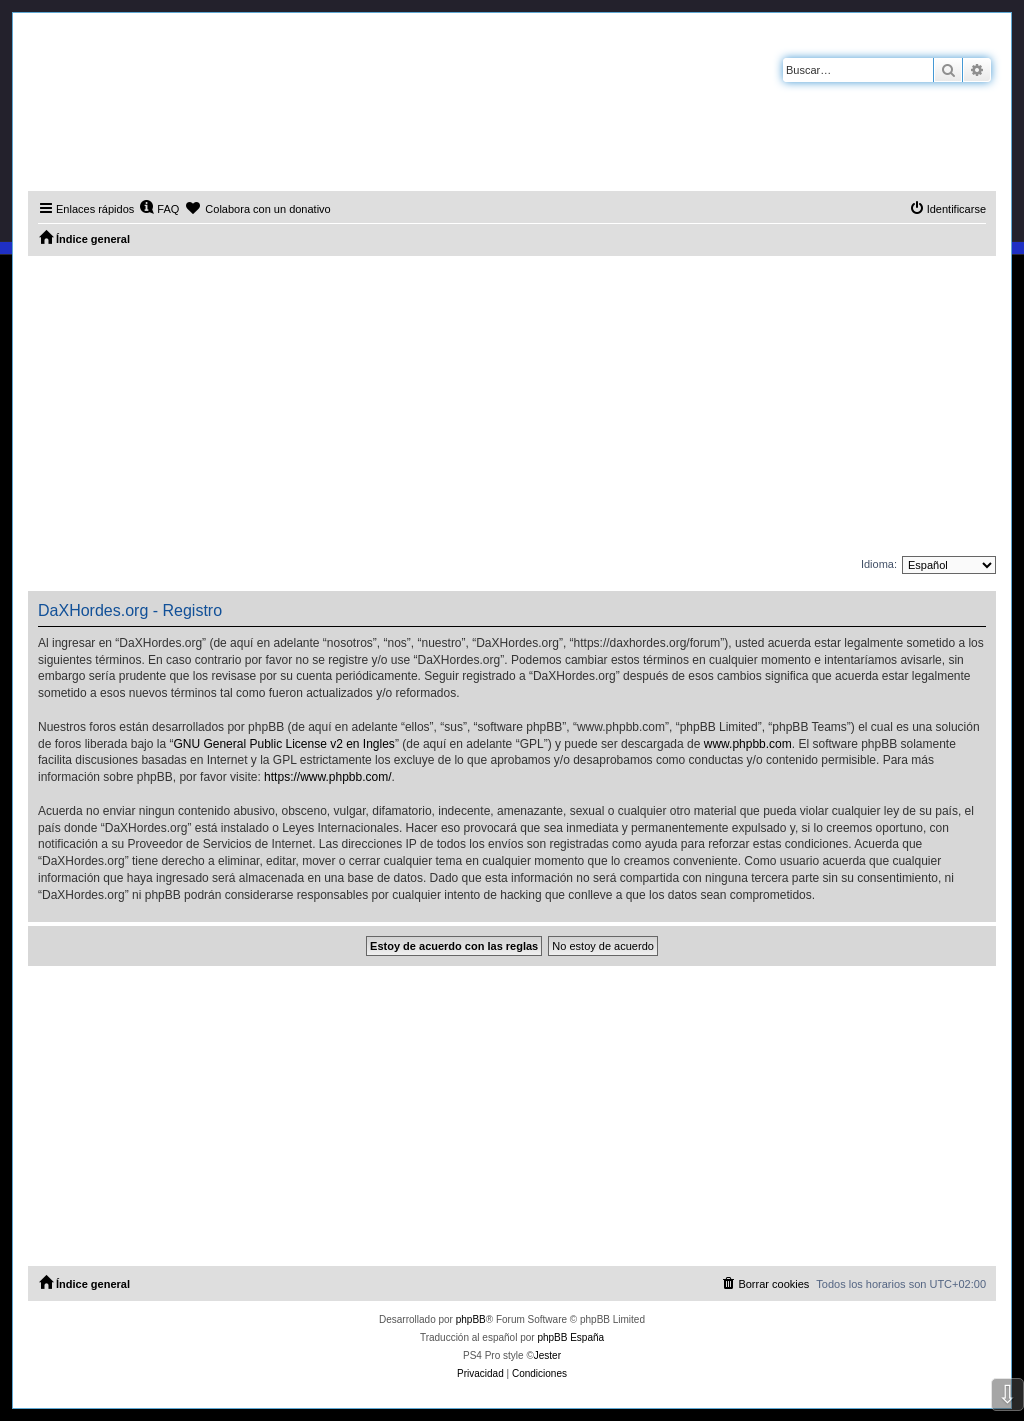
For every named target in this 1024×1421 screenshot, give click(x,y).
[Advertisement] (512, 406)
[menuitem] (159, 209)
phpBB (471, 1319)
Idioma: (879, 564)
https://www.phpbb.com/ (327, 777)
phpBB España (570, 1337)
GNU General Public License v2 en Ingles (283, 744)
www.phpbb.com (748, 744)
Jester (547, 1355)
